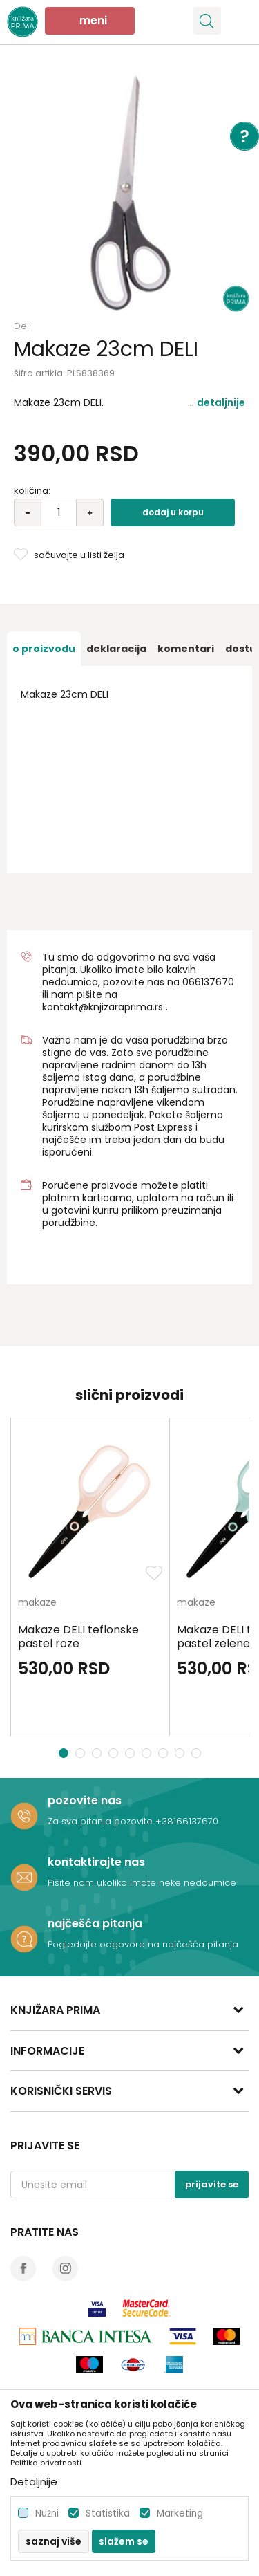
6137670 (214, 982)
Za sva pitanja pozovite (101, 1821)
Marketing (180, 2513)
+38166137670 (186, 1821)
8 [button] (181, 1753)
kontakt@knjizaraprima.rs (102, 1007)
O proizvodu (43, 649)
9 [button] (198, 1753)
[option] (129, 192)
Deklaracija (116, 649)
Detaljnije (221, 402)
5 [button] (131, 1753)
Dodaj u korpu (173, 512)
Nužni (47, 2513)
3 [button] (98, 1753)
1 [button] (64, 1753)
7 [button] (165, 1753)
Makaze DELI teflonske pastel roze (78, 1637)
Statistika (108, 2513)
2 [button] (81, 1753)
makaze (37, 1603)
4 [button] (115, 1753)
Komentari (185, 649)
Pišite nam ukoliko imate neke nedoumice (142, 1882)
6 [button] (148, 1753)
